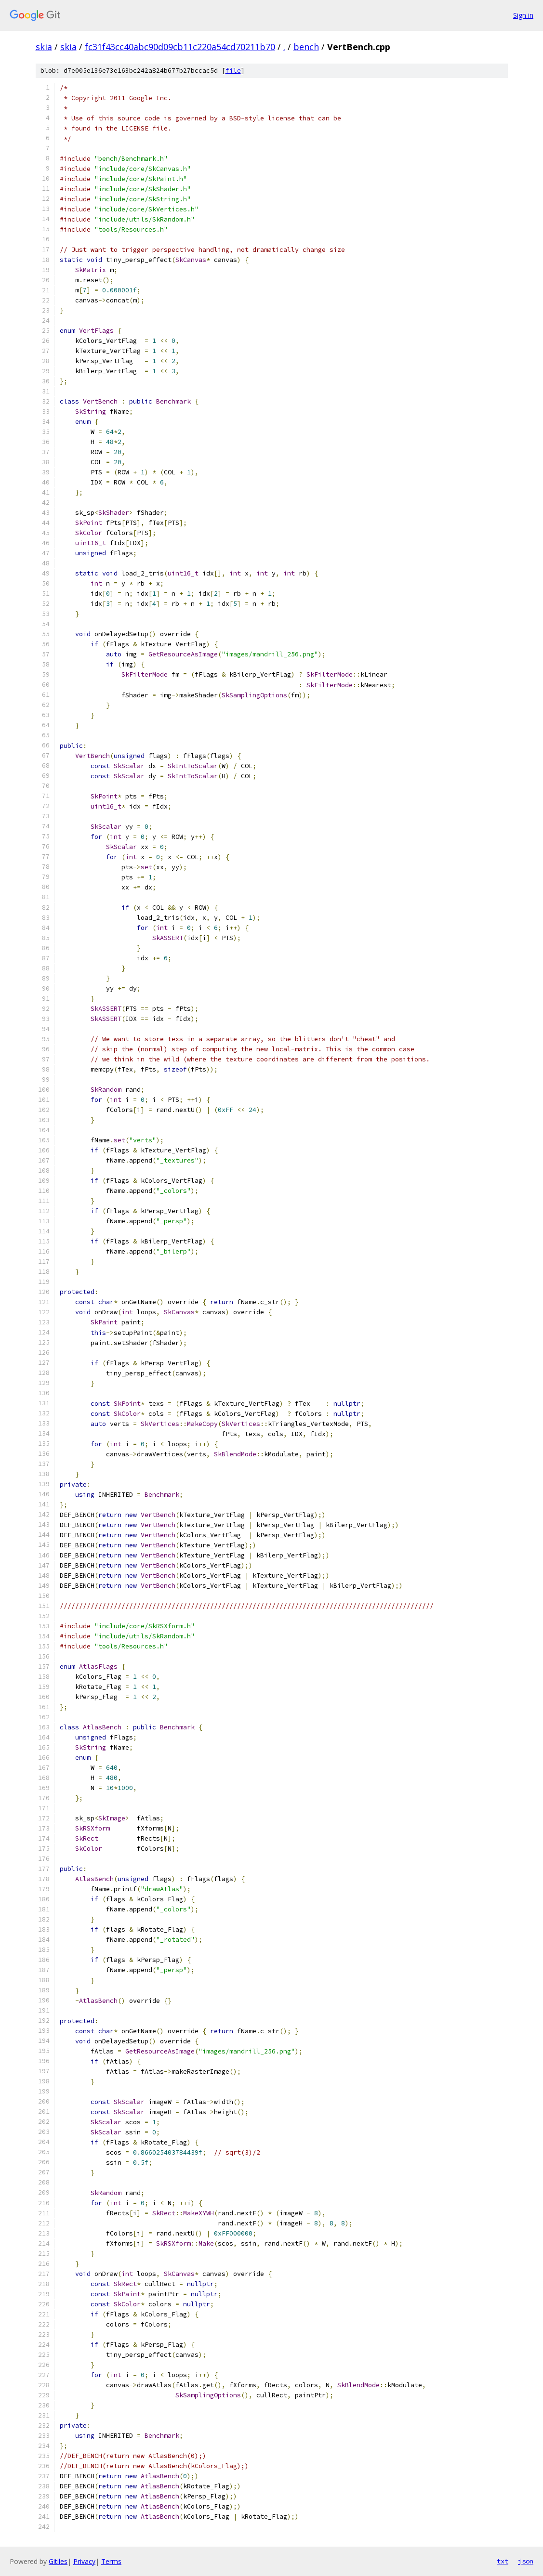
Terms (111, 2561)
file (233, 70)
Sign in (523, 15)
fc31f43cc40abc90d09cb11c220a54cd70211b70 (180, 46)
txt (502, 2561)
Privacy (84, 2561)
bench (306, 46)
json (525, 2561)
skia (44, 46)
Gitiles (58, 2561)
